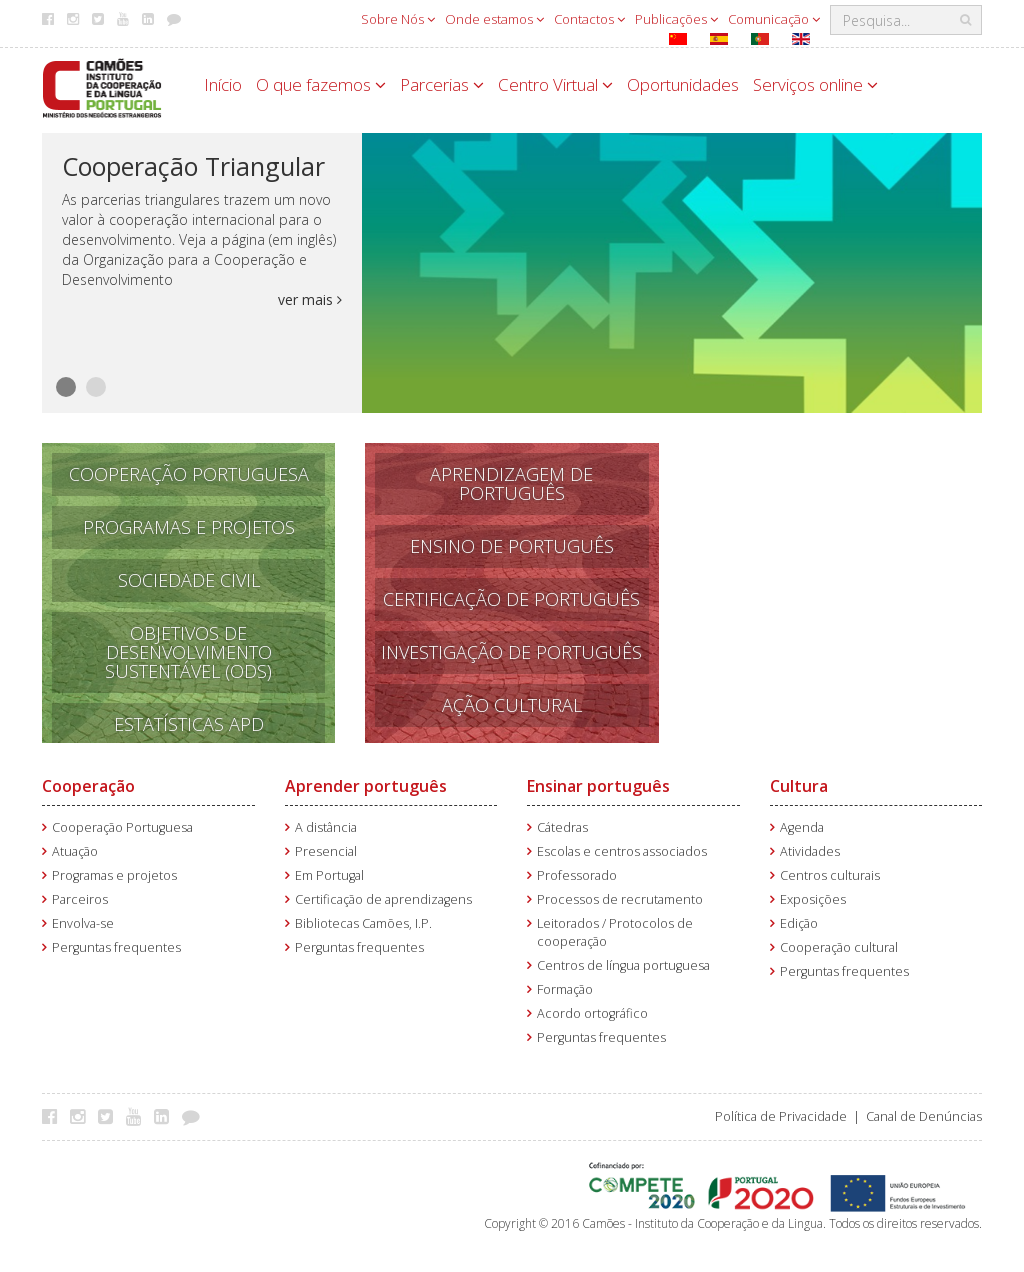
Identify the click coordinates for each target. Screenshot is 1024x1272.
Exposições (813, 899)
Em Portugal (329, 875)
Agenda (802, 827)
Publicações (676, 19)
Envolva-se (83, 923)
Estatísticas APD (189, 724)
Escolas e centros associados (622, 851)
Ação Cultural (512, 705)
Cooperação (88, 786)
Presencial (326, 851)
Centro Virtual (555, 84)
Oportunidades (683, 84)
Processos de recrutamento (620, 899)
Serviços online (815, 84)
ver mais (310, 299)
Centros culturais (830, 875)
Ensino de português (512, 546)
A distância (326, 827)
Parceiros (80, 899)
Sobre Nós (398, 19)
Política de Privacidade (781, 1116)
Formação (565, 989)
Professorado (577, 875)
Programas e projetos (114, 875)
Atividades (810, 851)
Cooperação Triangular (193, 166)
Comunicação (774, 19)
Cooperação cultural (839, 947)
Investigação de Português (511, 652)
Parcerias (442, 84)
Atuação (75, 851)
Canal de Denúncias (924, 1116)
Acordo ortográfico (592, 1013)
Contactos (589, 19)
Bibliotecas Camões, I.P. (363, 923)
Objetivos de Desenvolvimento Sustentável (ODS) (188, 652)
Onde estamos (494, 19)
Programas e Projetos (189, 527)
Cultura (799, 786)
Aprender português (366, 786)
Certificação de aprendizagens (383, 899)
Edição (799, 923)
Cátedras (562, 827)
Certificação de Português (511, 599)
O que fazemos (321, 84)
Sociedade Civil (189, 580)
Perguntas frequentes (116, 947)
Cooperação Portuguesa (189, 474)
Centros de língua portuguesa (623, 965)
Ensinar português (598, 786)
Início (223, 84)
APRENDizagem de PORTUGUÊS (511, 483)
